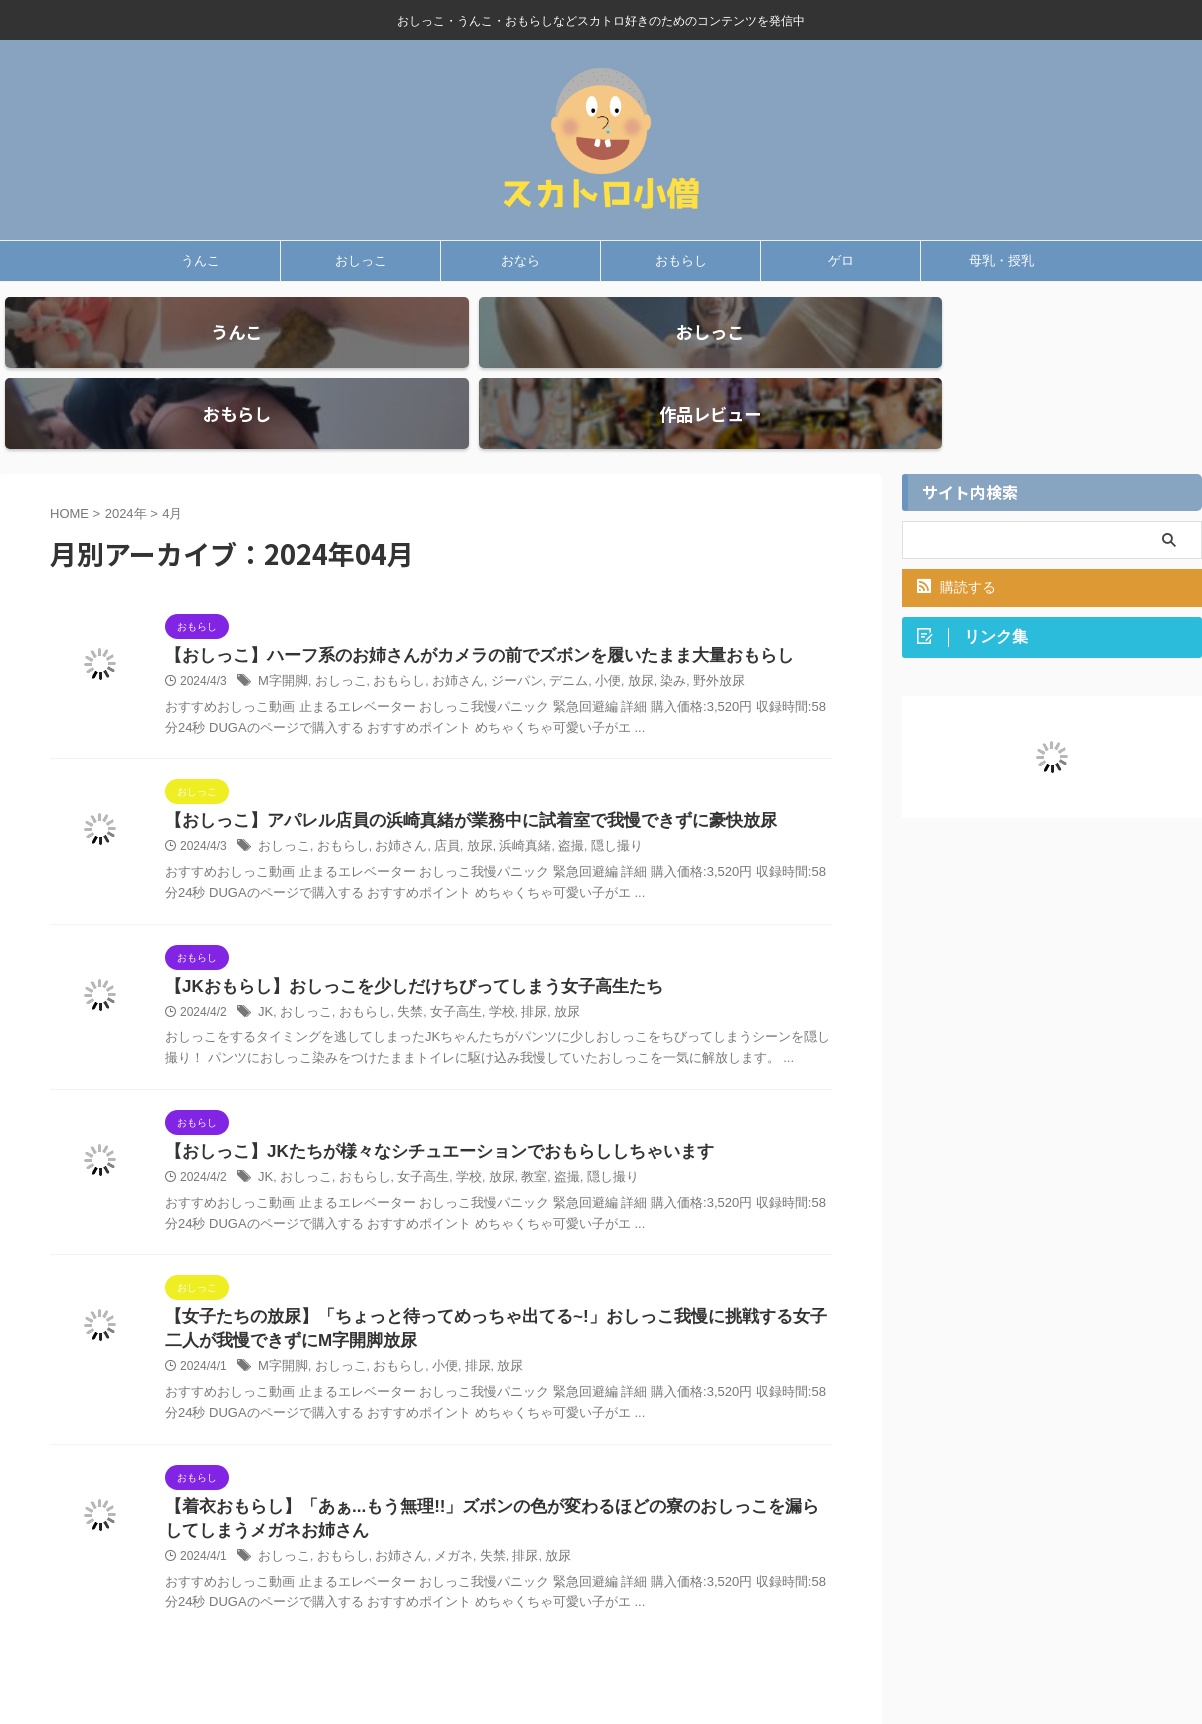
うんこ (200, 260)
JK (265, 964)
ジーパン (499, 631)
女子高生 (443, 964)
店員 (434, 797)
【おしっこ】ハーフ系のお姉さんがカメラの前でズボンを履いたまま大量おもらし (461, 604)
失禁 (400, 964)
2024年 (126, 461)
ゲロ (841, 260)
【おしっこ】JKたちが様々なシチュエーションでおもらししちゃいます (423, 1104)
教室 (516, 1131)
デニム (547, 631)
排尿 (516, 964)
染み (645, 631)
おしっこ (361, 260)
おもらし (681, 260)
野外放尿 (688, 631)
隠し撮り (593, 797)
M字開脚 (281, 631)
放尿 (615, 631)
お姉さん (444, 631)
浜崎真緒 (507, 797)
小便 (584, 631)
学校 (485, 964)
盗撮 (550, 797)
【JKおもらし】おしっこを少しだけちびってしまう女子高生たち (399, 937)
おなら (520, 260)
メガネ (440, 1517)
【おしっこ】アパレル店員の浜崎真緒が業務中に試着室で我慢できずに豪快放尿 (453, 770)
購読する (956, 535)
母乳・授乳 (1001, 260)
